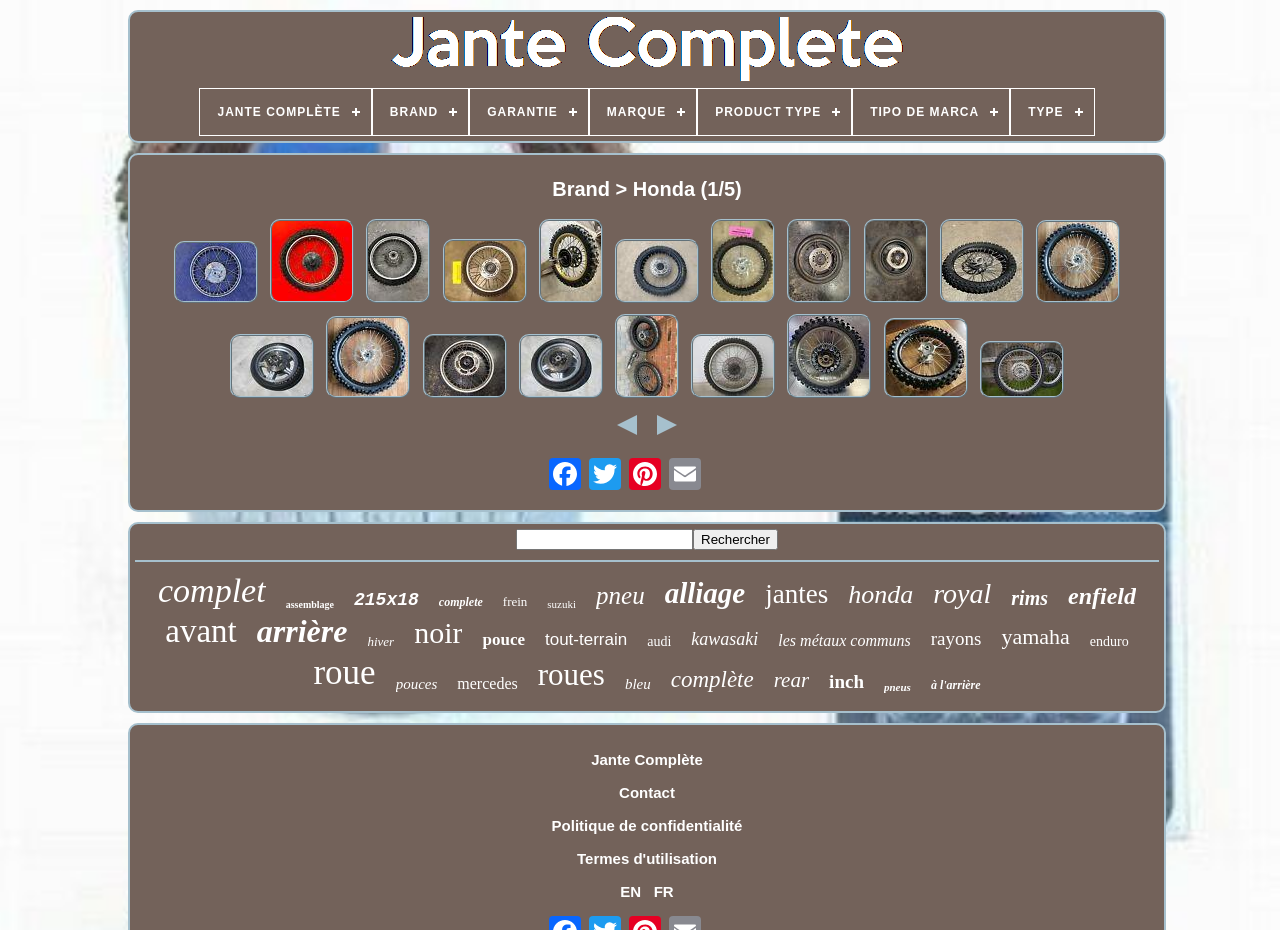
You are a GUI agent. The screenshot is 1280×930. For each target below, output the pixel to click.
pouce (503, 639)
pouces (417, 684)
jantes (796, 594)
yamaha (1035, 636)
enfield (1102, 596)
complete (461, 602)
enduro (1109, 641)
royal (962, 593)
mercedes (487, 683)
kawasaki (724, 639)
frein (515, 601)
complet (212, 590)
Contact (647, 792)
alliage (705, 593)
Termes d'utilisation (647, 858)
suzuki (561, 604)
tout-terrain (586, 639)
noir (438, 632)
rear (791, 680)
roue (344, 672)
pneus (897, 687)
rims (1029, 598)
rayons (956, 638)
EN (630, 891)
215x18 (386, 600)
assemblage (310, 604)
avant (200, 631)
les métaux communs (844, 640)
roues (571, 674)
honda (880, 594)
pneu (620, 595)
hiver (380, 641)
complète (712, 679)
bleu (638, 684)
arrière (302, 631)
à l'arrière (956, 685)
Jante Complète (647, 759)
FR (664, 891)
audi (659, 641)
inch (846, 681)
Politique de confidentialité (647, 825)
